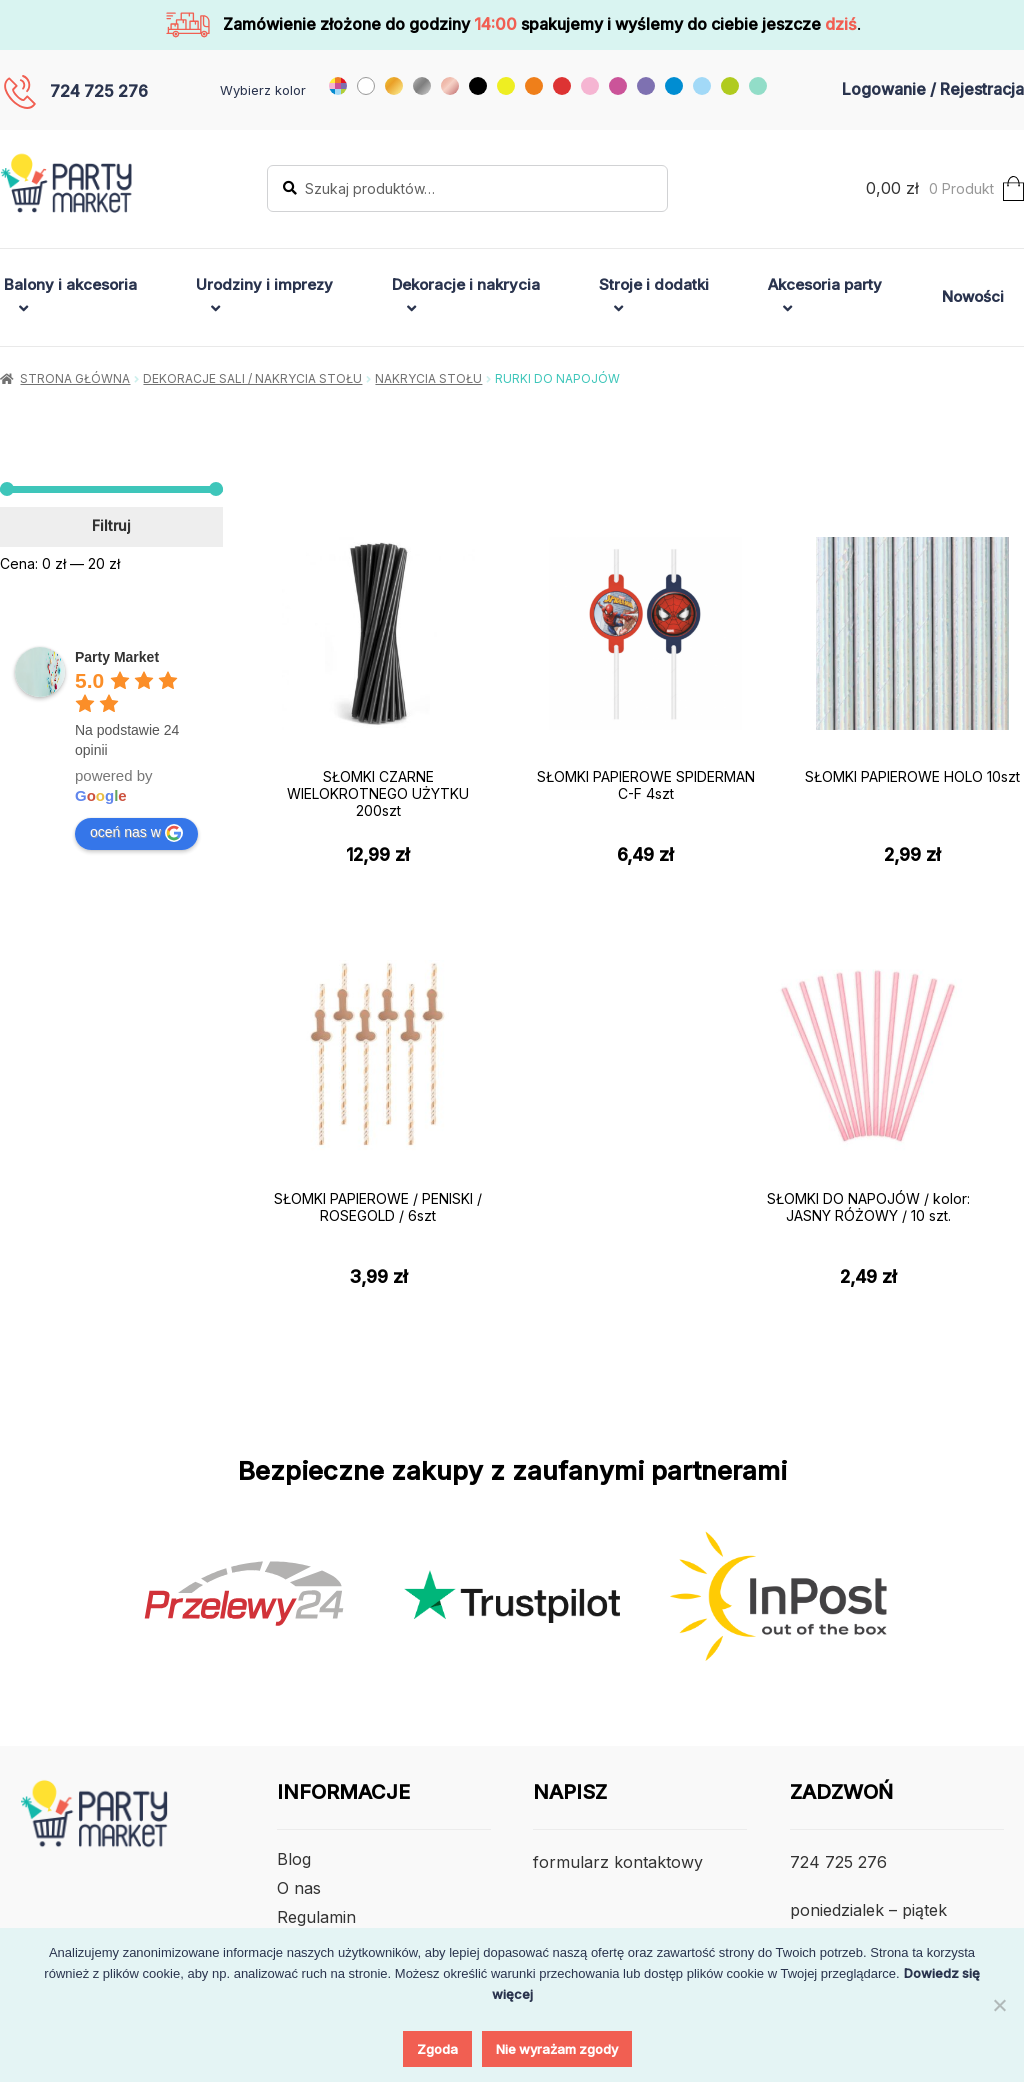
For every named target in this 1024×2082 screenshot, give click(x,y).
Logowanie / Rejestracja (933, 89)
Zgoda (437, 2049)
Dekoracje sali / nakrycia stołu (252, 378)
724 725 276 (99, 91)
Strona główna (75, 378)
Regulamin (316, 1917)
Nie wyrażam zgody (557, 2049)
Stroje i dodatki (654, 284)
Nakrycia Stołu (428, 378)
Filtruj (111, 525)
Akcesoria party (825, 284)
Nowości (973, 296)
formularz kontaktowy (618, 1862)
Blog (294, 1859)
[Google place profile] (117, 657)
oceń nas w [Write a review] (136, 833)
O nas (299, 1888)
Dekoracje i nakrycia (466, 284)
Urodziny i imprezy (264, 284)
